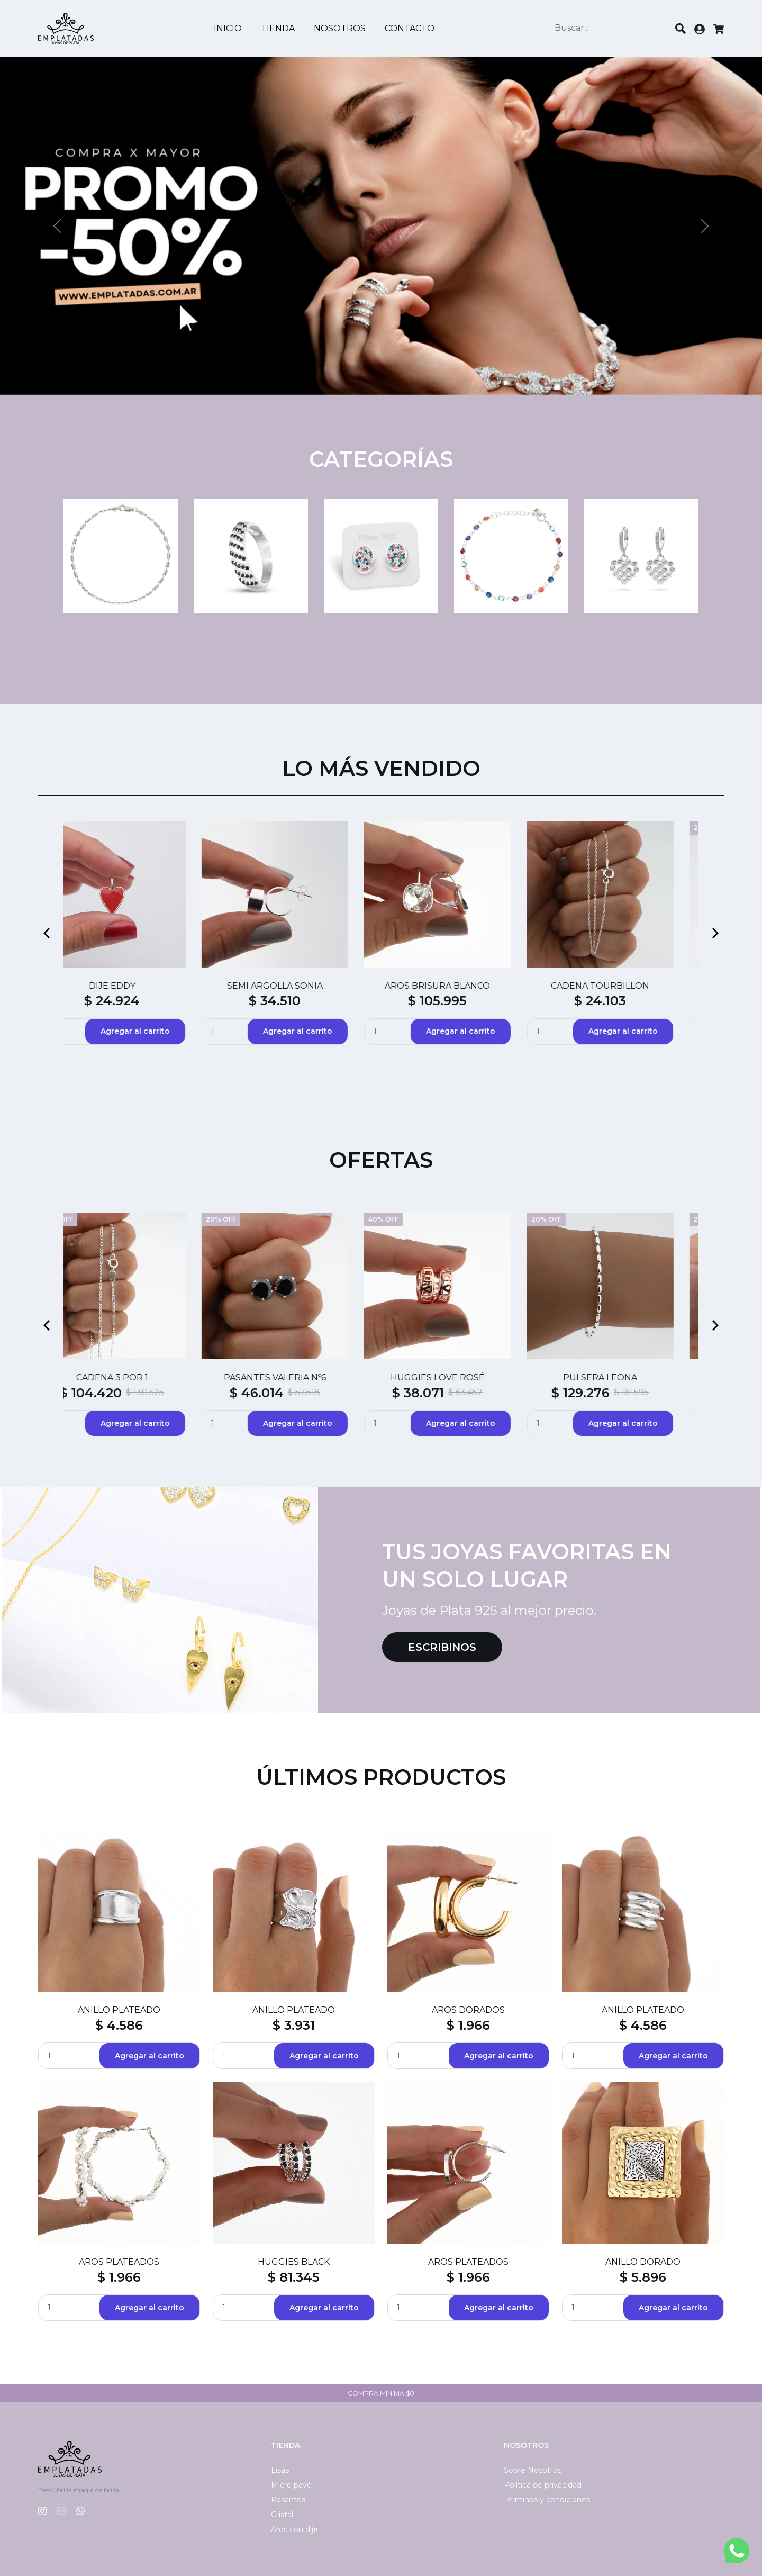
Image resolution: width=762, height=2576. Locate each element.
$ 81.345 (294, 2277)
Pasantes (288, 2500)
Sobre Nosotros (532, 2470)
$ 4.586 (119, 2025)
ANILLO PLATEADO (119, 2010)
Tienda (278, 28)
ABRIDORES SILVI (462, 986)
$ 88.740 (299, 1000)
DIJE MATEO (137, 1377)
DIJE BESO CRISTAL (299, 986)
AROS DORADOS (468, 2010)
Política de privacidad (543, 2485)
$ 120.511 (604, 1392)
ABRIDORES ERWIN (625, 986)
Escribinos (442, 1647)
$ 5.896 (643, 2277)
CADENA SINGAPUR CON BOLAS (625, 1377)
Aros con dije (294, 2529)
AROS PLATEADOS (119, 2262)
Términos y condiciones (547, 2500)
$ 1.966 (468, 2025)
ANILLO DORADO (643, 2262)
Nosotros (340, 28)
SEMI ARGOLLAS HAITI (136, 986)
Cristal (282, 2514)
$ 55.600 (137, 1000)
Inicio (228, 28)
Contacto (409, 28)
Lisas (280, 2470)
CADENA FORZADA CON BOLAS (300, 1377)
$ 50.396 (443, 1392)
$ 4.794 (462, 1000)
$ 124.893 (281, 1392)
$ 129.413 (117, 1392)
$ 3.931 (294, 2025)
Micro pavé (291, 2485)
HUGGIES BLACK (294, 2262)
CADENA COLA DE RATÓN (462, 1377)
